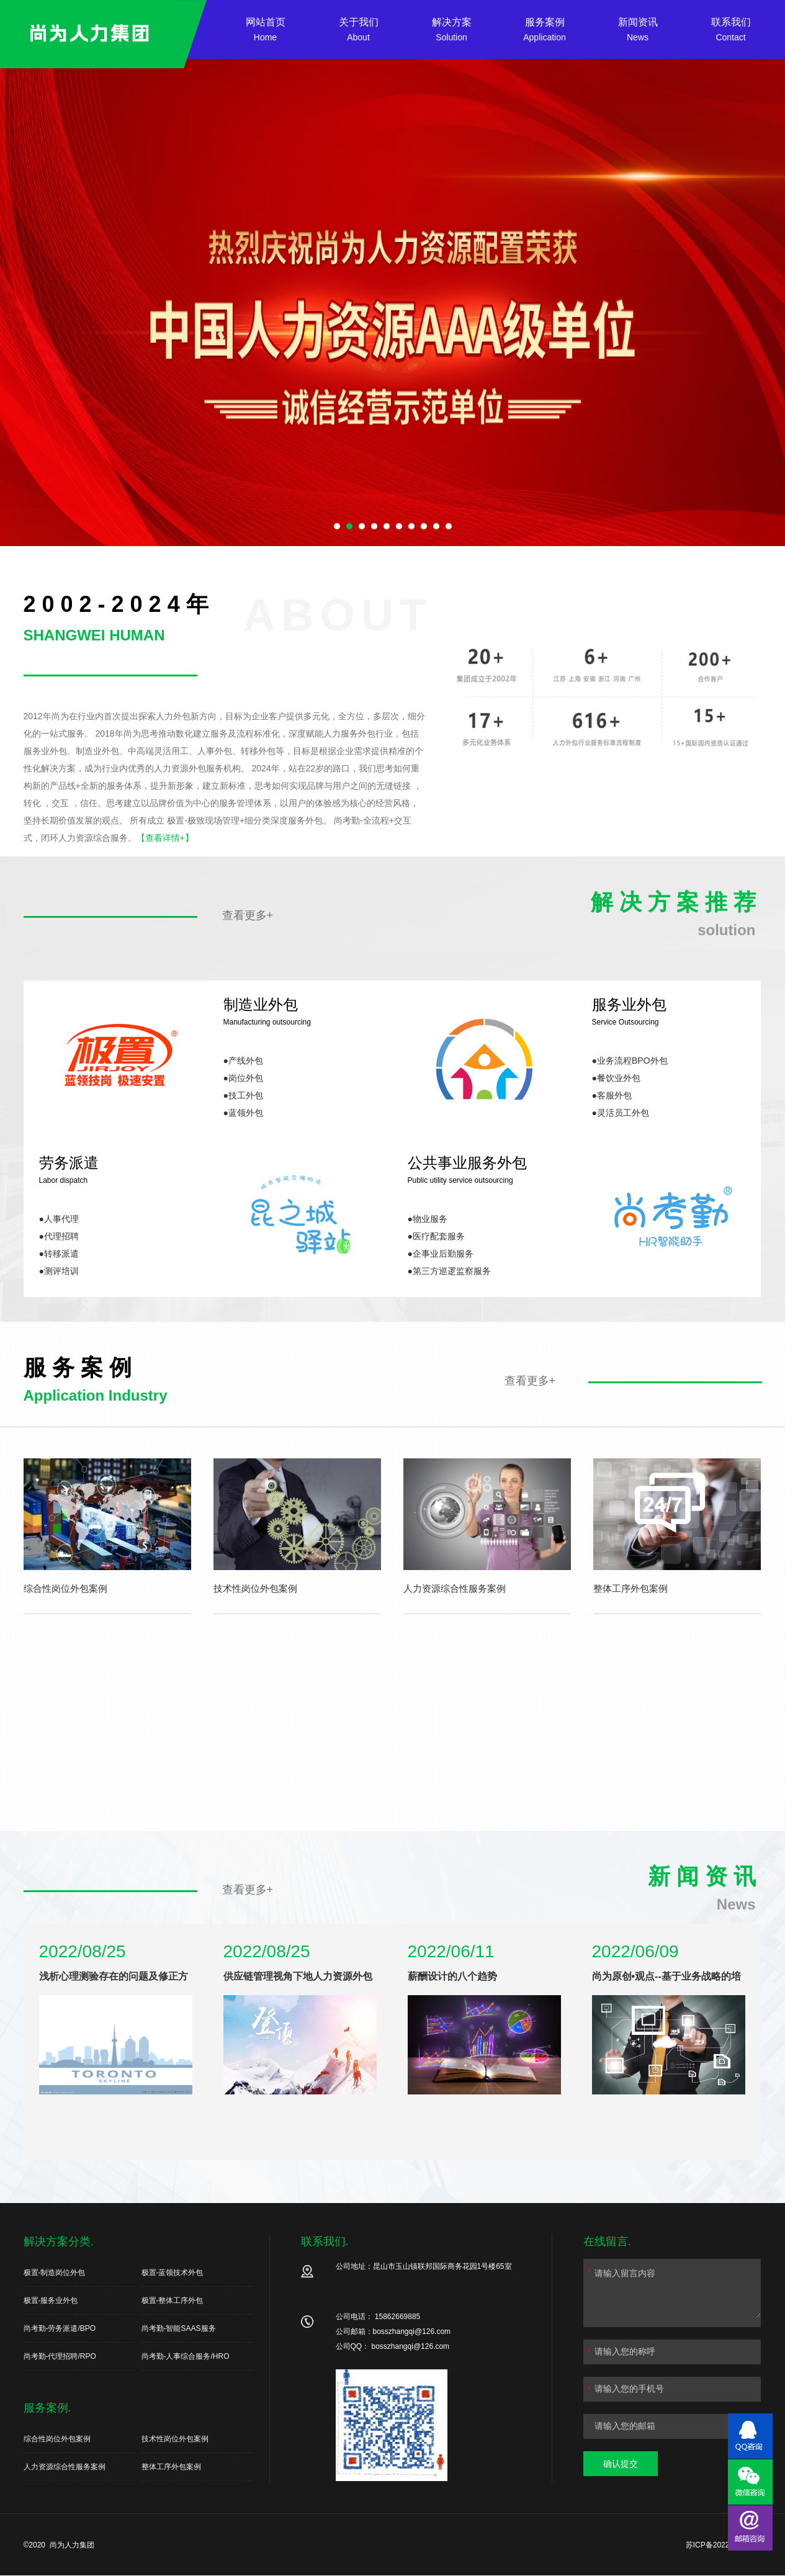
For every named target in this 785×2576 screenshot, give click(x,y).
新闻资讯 (638, 31)
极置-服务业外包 (51, 2300)
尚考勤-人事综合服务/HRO (185, 2356)
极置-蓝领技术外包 (172, 2272)
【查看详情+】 (165, 838)
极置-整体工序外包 (172, 2300)
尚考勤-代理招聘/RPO (60, 2356)
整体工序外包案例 (171, 2466)
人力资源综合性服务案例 (64, 2466)
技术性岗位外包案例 (175, 2439)
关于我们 (358, 31)
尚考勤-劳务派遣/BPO (60, 2328)
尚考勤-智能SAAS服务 (178, 2328)
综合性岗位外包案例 (57, 2439)
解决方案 (451, 31)
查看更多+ (248, 915)
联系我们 (731, 31)
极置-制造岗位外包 (55, 2272)
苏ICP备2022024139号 (724, 2545)
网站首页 (265, 31)
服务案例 (545, 31)
